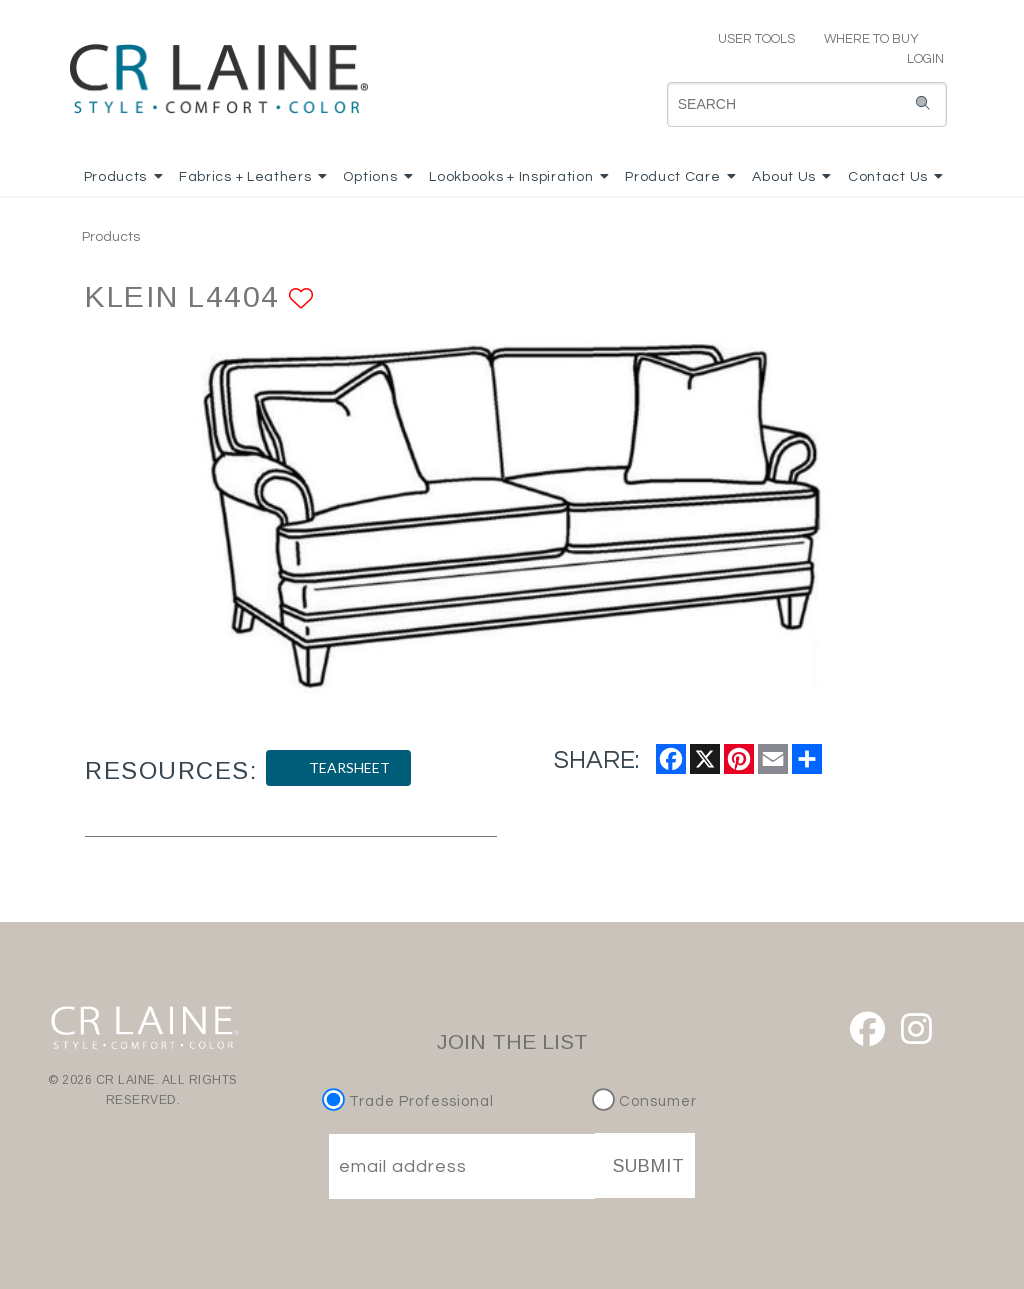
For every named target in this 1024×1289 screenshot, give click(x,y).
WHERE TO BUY (870, 39)
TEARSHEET (338, 767)
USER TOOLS (748, 39)
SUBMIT (649, 1166)
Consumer (644, 1101)
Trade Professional (410, 1101)
